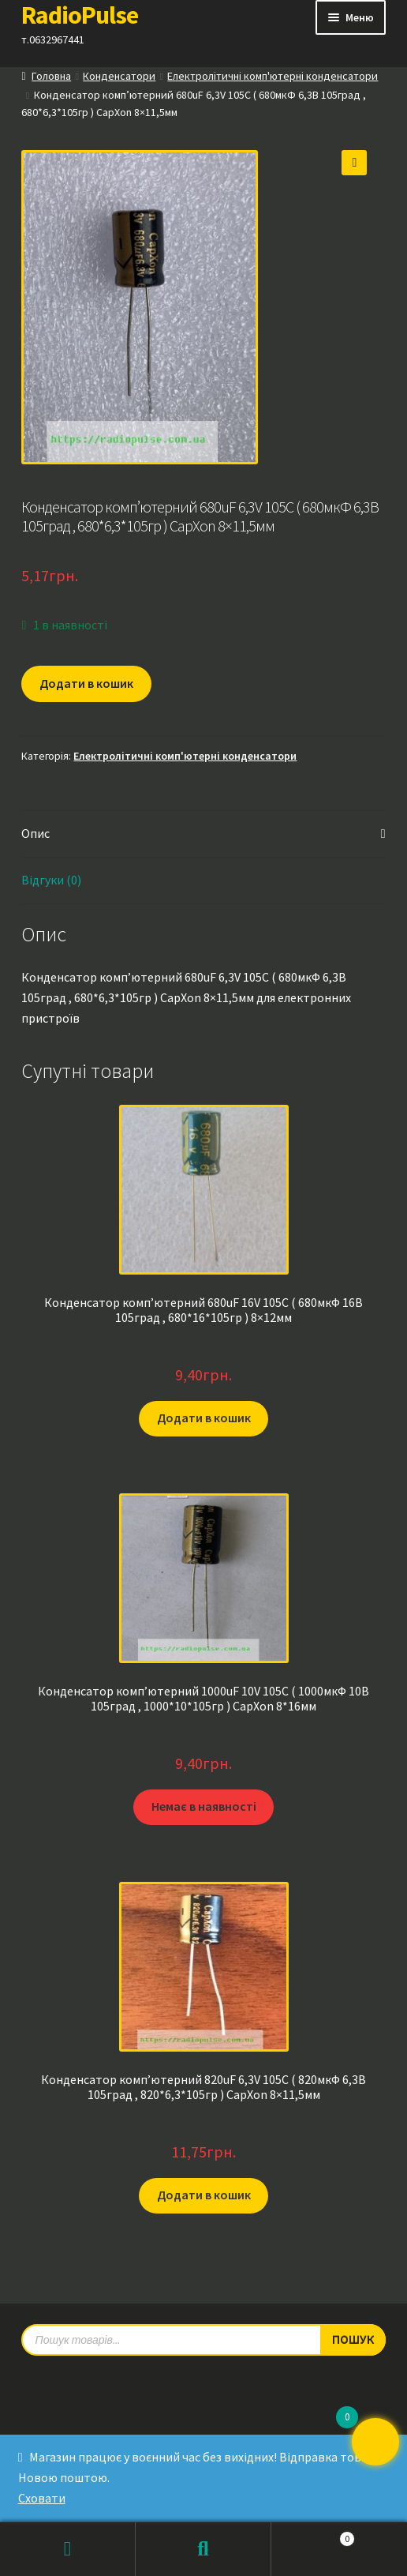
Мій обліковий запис (68, 2549)
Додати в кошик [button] (204, 1417)
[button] (354, 162)
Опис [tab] (35, 833)
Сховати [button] (41, 2498)
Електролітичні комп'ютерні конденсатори (272, 76)
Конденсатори (119, 76)
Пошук (203, 2549)
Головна (51, 76)
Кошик (313, 2535)
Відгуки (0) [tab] (51, 880)
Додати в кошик (86, 683)
